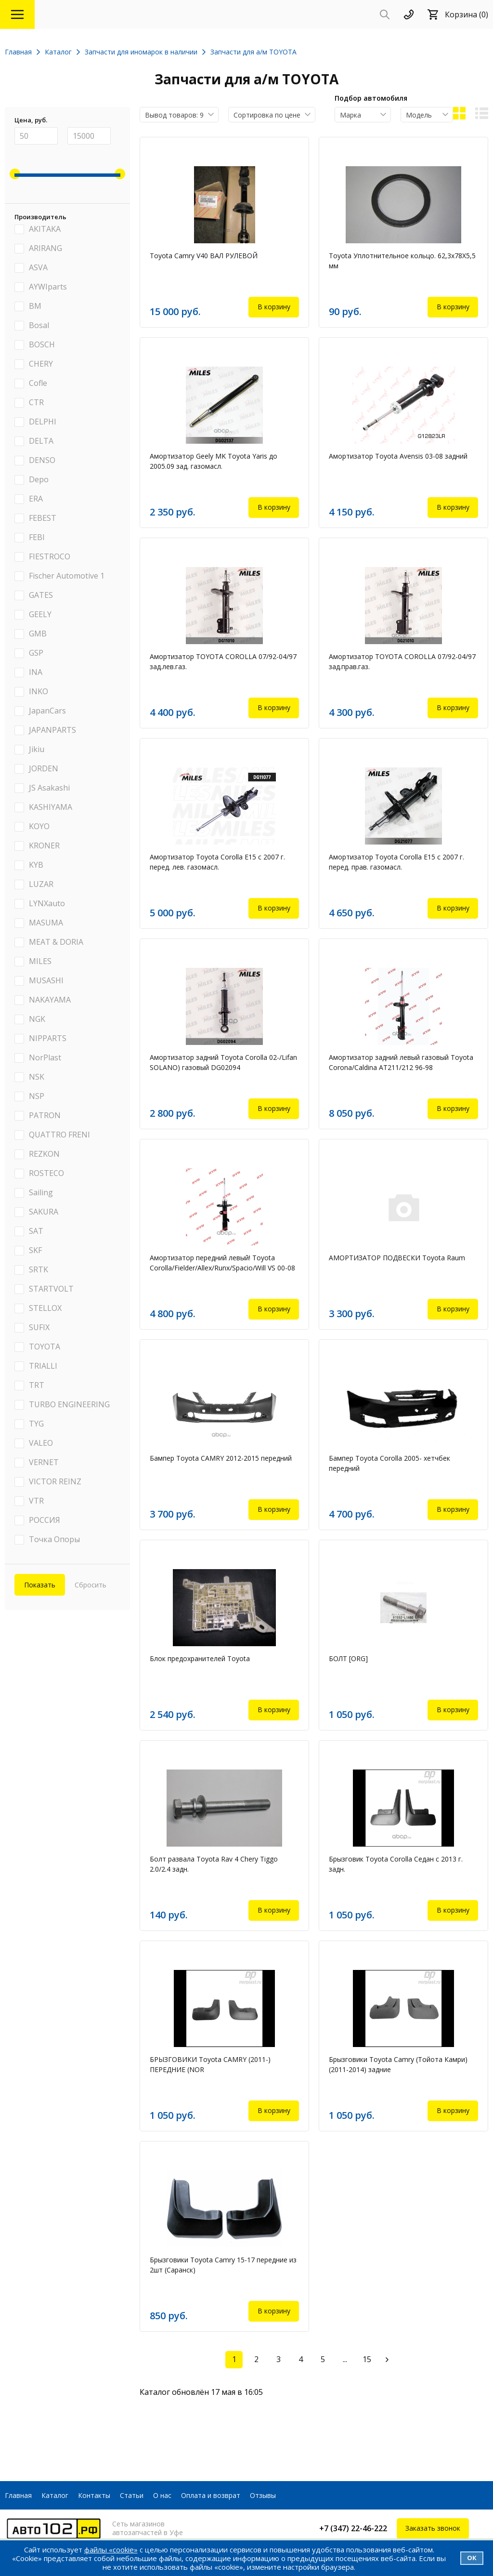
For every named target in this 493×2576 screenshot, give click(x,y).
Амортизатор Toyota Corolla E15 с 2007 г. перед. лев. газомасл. (217, 862)
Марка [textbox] (350, 114)
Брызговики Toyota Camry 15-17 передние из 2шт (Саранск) (223, 2264)
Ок (472, 2557)
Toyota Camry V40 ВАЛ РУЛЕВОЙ (204, 255)
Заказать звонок (432, 2528)
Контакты (94, 2495)
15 (367, 2359)
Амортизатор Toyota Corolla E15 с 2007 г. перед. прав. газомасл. (396, 862)
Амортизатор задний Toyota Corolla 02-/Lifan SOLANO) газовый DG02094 (223, 1062)
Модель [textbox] (419, 114)
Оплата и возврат (210, 2495)
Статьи (131, 2495)
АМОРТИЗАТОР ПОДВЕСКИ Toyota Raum (397, 1257)
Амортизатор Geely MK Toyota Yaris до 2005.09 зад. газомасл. (213, 461)
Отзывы (263, 2495)
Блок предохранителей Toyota (200, 1658)
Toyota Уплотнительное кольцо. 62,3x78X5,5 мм (402, 260)
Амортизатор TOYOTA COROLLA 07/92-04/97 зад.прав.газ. (402, 661)
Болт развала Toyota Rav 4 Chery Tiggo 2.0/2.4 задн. (214, 1864)
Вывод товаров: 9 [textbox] (174, 114)
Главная (18, 2495)
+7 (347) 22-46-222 (353, 2528)
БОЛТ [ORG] (348, 1658)
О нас (162, 2495)
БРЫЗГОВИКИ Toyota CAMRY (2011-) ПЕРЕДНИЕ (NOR (210, 2064)
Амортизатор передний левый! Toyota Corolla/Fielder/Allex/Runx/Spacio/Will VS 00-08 (222, 1262)
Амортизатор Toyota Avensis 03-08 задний (398, 456)
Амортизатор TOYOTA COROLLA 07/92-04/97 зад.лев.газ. (223, 661)
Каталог (54, 2495)
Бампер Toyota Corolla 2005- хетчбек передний (389, 1463)
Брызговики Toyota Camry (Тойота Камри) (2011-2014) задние (398, 2064)
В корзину (274, 306)
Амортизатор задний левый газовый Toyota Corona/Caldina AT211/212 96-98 (401, 1062)
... (345, 2359)
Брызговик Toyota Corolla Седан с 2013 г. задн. (396, 1864)
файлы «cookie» (111, 2549)
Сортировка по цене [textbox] (267, 114)
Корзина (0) (466, 14)
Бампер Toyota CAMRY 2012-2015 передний (221, 1458)
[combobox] (179, 114)
